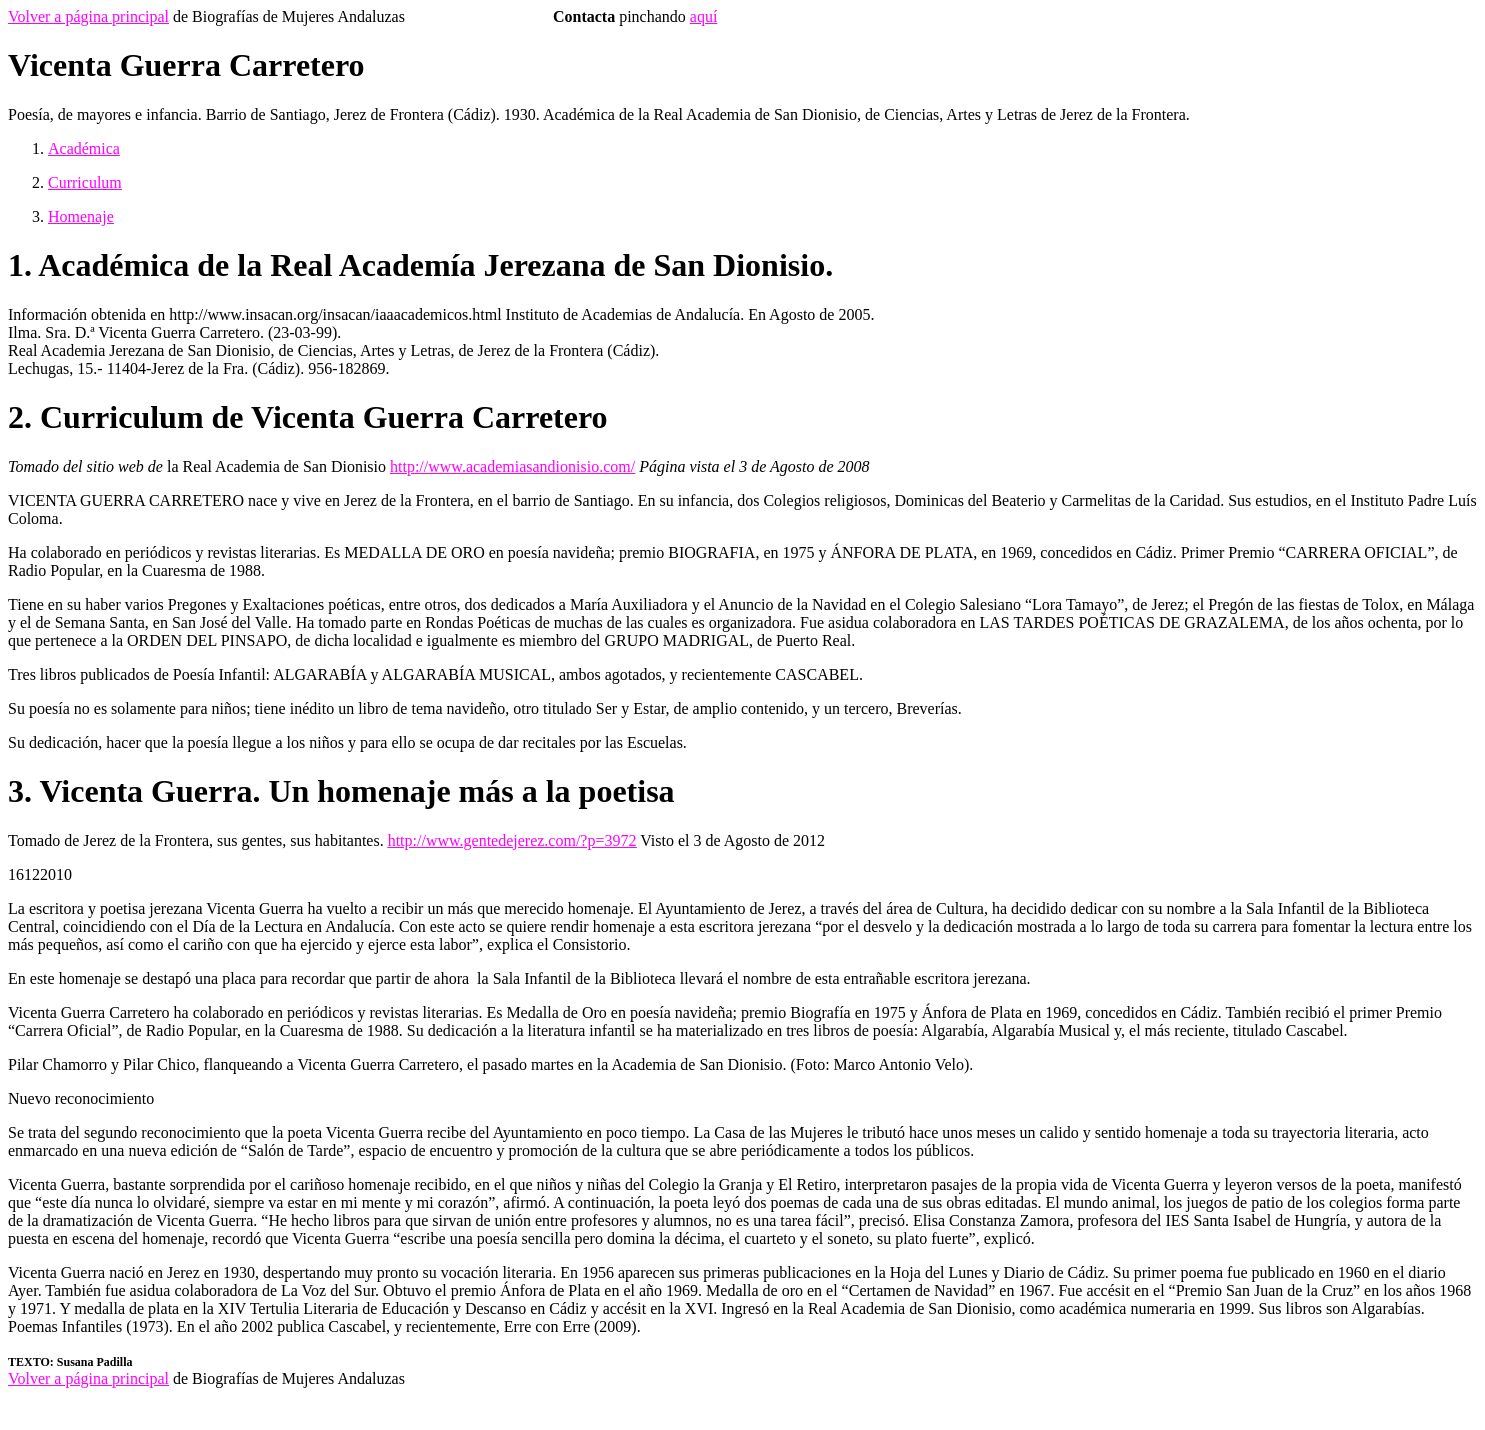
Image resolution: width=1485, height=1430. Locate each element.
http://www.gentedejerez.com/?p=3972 (512, 840)
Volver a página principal (88, 16)
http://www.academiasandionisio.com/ (512, 466)
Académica (84, 148)
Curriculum (85, 182)
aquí (704, 16)
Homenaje (81, 216)
